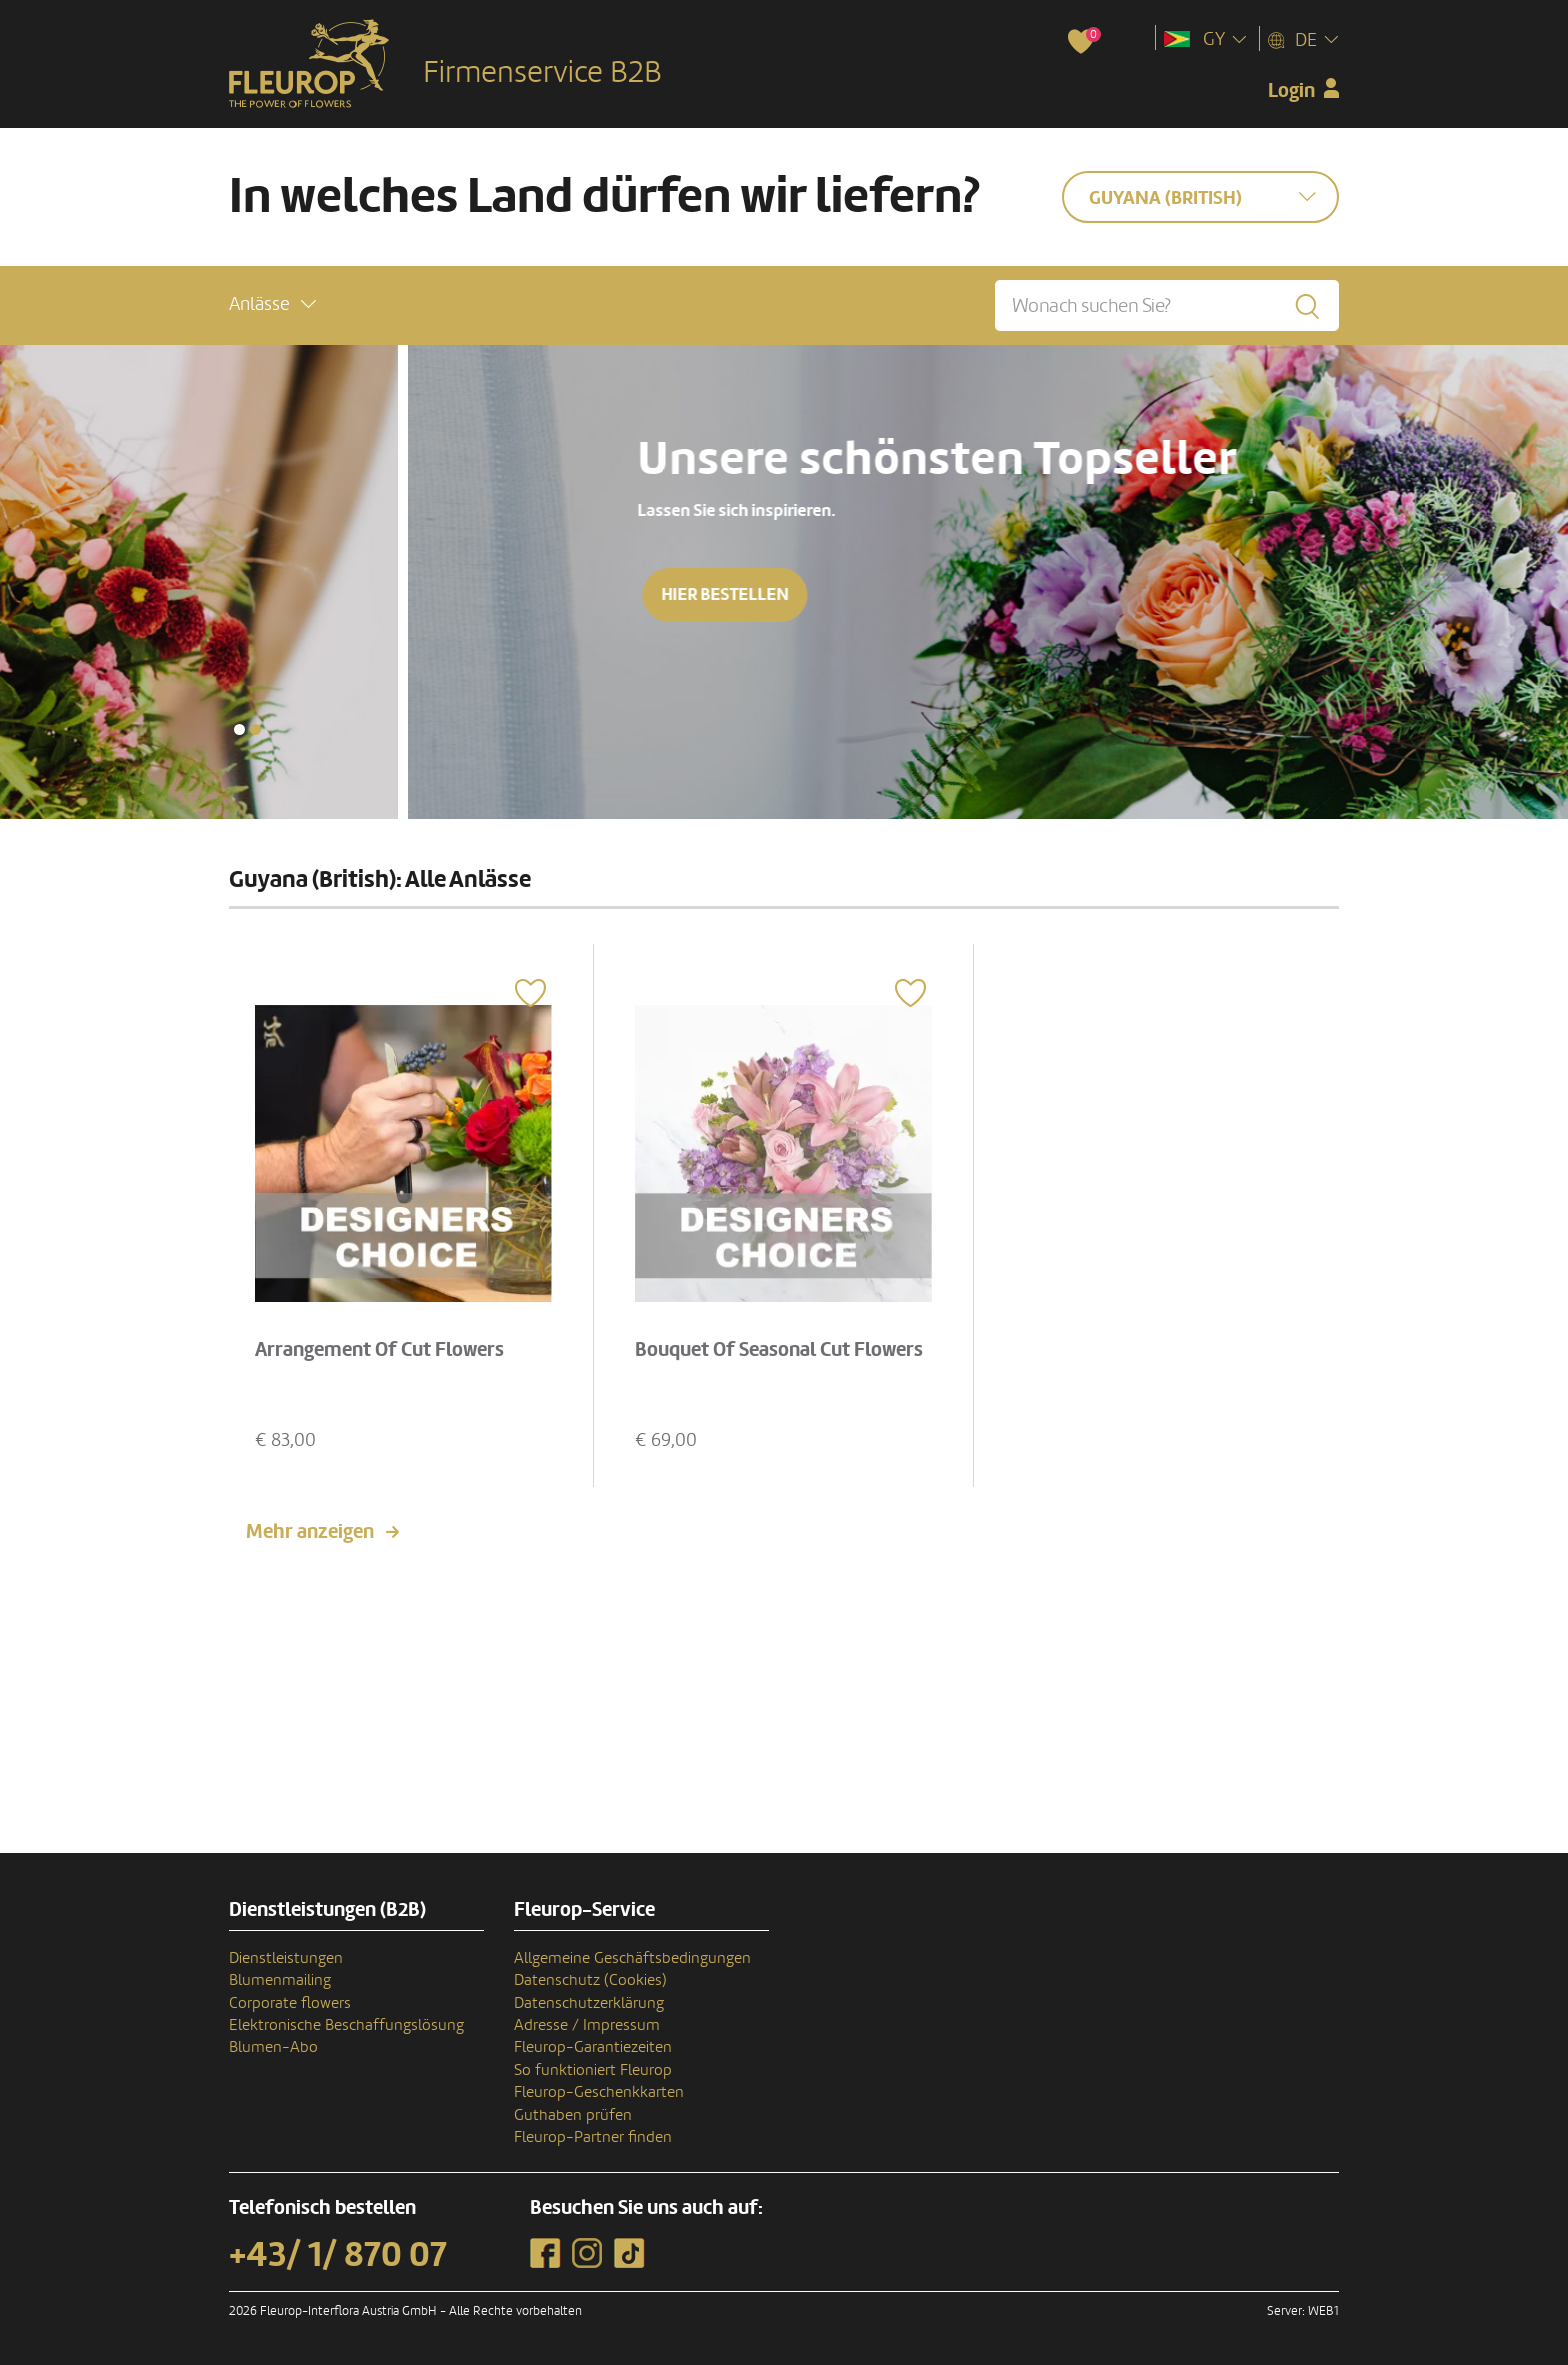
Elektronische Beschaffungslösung (346, 2025)
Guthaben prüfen (573, 2115)
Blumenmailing (280, 1980)
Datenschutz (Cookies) (590, 1980)
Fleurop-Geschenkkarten (599, 2092)
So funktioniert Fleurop (593, 2070)
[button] (272, 304)
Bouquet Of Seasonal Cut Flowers (779, 1350)
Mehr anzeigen (310, 1532)
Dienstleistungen (286, 1958)
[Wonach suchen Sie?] (1167, 305)
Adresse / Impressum (587, 2025)
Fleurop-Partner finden (593, 2137)
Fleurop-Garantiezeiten (593, 2047)
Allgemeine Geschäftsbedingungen (632, 1958)
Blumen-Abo (273, 2047)
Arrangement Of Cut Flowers (379, 1350)
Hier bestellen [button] (1348, 594)
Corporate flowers (290, 2003)
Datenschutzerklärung (589, 2003)
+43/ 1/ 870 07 (338, 2255)
